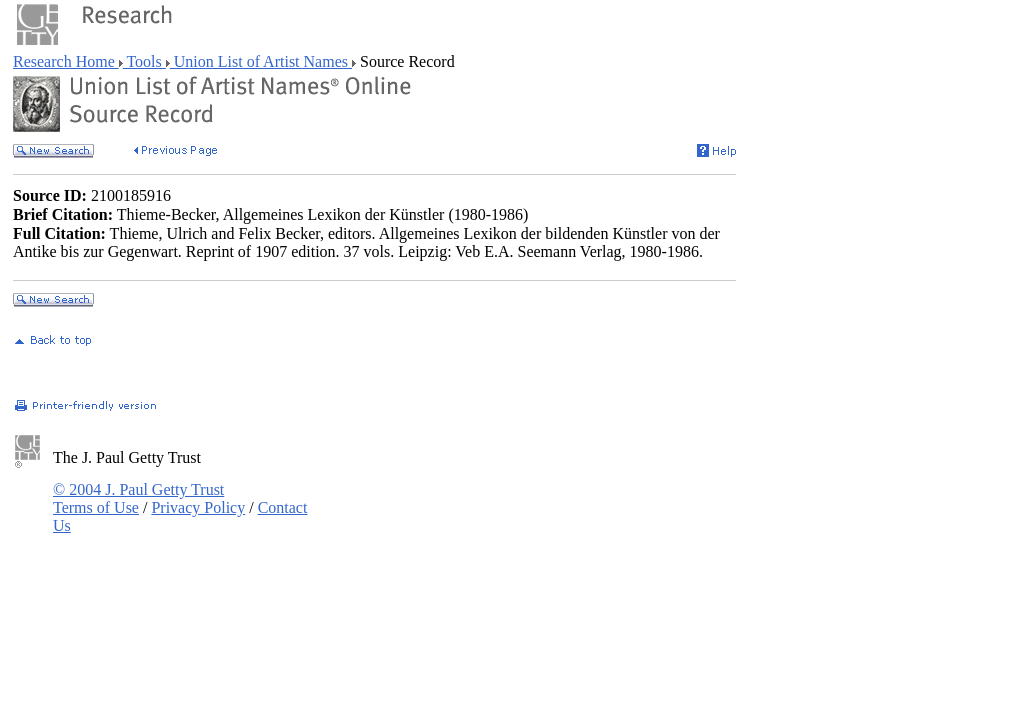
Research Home (66, 61)
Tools (144, 61)
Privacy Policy (198, 507)
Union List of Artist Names (261, 61)
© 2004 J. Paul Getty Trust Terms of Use (138, 498)
